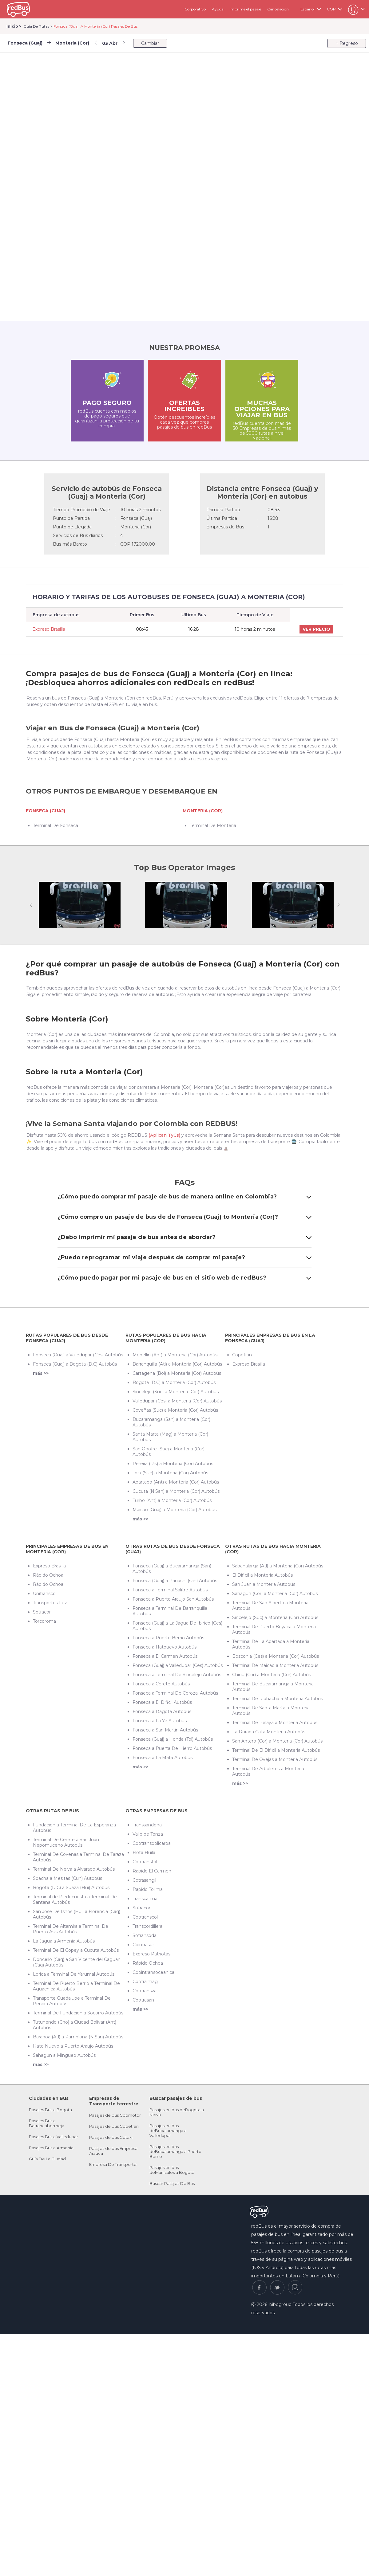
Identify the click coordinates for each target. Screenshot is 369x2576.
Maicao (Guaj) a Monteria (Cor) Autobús (174, 1509)
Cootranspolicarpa (152, 1843)
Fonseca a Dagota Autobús (162, 1711)
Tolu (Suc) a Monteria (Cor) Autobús (170, 1473)
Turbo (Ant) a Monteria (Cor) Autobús (172, 1500)
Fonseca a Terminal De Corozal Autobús (175, 1693)
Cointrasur (143, 1944)
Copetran (242, 1355)
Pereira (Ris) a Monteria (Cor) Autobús (173, 1463)
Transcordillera (147, 1926)
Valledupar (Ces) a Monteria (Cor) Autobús (177, 1401)
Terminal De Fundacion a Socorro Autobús (78, 2013)
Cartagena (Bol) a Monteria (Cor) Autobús (177, 1373)
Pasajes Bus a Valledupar (53, 2136)
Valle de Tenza (148, 1834)
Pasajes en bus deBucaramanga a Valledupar (168, 2130)
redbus (18, 9)
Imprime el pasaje (245, 9)
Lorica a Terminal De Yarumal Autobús (73, 1974)
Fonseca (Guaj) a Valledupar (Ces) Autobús (78, 1355)
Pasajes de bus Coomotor (115, 2115)
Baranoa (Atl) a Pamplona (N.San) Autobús (78, 2037)
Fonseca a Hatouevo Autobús (164, 1647)
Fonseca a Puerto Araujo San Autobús (173, 1599)
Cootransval (145, 1991)
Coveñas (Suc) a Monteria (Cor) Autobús (175, 1410)
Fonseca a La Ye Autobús (160, 1720)
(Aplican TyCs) (164, 1135)
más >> (41, 1373)
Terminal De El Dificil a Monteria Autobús (276, 1750)
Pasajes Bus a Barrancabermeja (46, 2123)
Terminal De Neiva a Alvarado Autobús (74, 1869)
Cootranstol (145, 1861)
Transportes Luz (50, 1603)
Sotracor (42, 1612)
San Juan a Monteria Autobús (263, 1584)
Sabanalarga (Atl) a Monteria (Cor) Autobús (277, 1566)
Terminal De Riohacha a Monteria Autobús (277, 1698)
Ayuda (218, 9)
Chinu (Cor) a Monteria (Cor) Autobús (271, 1674)
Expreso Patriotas (151, 1954)
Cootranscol (145, 1917)
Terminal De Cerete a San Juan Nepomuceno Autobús (66, 1842)
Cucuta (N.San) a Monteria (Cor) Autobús (176, 1491)
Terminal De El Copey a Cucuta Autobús (76, 1950)
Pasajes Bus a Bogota (50, 2109)
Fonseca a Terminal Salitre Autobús (170, 1590)
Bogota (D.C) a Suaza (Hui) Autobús (71, 1887)
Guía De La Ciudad (47, 2158)
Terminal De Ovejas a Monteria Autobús (274, 1759)
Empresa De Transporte (113, 2164)
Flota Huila (144, 1852)
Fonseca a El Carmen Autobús (165, 1656)
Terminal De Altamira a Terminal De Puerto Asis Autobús (70, 1929)
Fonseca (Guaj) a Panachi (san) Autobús (175, 1580)
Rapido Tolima (148, 1889)
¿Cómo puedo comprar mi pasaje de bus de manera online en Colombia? (184, 1196)
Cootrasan (143, 2000)
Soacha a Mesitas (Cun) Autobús (67, 1878)
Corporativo (195, 9)
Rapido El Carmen (152, 1871)
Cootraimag (145, 1981)
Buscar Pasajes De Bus (172, 2183)
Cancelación (278, 9)
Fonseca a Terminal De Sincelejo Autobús (177, 1674)
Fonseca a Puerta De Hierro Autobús (172, 1748)
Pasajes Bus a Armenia (51, 2147)
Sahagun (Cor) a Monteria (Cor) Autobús (275, 1593)
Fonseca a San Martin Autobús (165, 1730)
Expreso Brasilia (48, 629)
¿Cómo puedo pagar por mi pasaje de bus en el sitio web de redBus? (184, 1277)
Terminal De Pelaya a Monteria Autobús (274, 1722)
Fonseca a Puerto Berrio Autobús (168, 1638)
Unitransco (44, 1593)
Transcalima (145, 1898)
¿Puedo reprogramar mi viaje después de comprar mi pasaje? (184, 1257)
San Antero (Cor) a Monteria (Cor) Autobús (277, 1741)
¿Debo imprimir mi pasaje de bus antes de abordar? (184, 1237)
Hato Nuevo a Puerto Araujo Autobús (73, 2046)
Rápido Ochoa (48, 1575)
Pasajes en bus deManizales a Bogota (171, 2170)
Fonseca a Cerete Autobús (161, 1684)
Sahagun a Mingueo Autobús (64, 2055)
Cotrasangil (144, 1880)
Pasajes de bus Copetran (114, 2126)
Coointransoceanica (153, 1972)
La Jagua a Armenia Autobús (64, 1941)
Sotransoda (145, 1935)
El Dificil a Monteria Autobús (262, 1575)
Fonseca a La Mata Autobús (162, 1757)
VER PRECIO (316, 629)
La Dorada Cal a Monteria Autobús (268, 1732)
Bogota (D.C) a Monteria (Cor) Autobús (174, 1382)
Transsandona (147, 1825)
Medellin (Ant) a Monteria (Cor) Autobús (175, 1355)
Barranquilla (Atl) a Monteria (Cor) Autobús (177, 1364)
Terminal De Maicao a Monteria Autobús (275, 1665)
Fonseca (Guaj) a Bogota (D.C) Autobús (75, 1364)
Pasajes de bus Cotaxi (111, 2137)
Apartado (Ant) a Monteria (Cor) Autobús (176, 1482)
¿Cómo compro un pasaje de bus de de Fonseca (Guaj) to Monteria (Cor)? (184, 1217)
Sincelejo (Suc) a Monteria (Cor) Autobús (176, 1391)
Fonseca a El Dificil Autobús (162, 1702)
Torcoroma (44, 1621)
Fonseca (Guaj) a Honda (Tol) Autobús (173, 1739)
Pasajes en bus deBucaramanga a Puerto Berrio (175, 2151)
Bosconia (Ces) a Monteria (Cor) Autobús (275, 1656)
